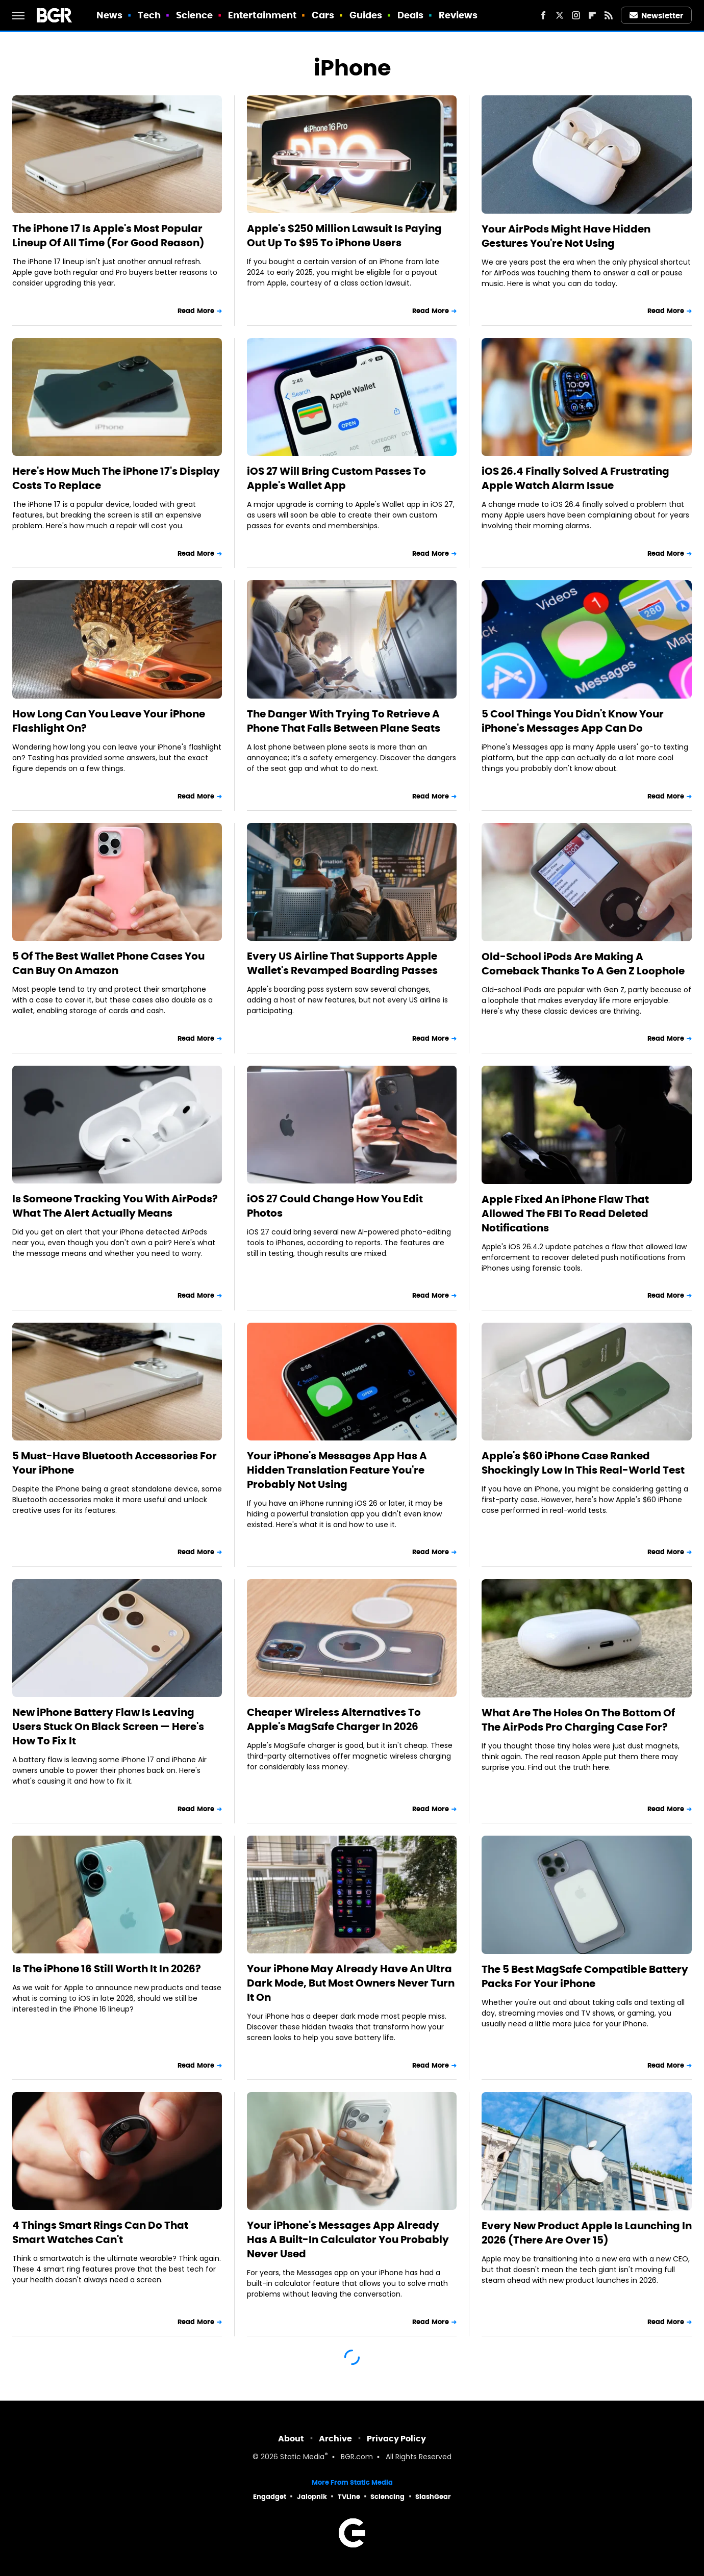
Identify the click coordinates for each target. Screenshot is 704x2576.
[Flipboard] (592, 15)
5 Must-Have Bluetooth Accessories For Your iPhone (114, 1463)
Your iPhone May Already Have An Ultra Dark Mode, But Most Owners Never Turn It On (351, 1983)
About (291, 2438)
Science (194, 15)
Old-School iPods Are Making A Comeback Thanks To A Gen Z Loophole (583, 963)
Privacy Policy (396, 2438)
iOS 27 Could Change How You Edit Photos (335, 1206)
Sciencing (387, 2496)
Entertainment (262, 15)
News (109, 15)
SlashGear (433, 2496)
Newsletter (657, 15)
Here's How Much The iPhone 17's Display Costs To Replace (116, 478)
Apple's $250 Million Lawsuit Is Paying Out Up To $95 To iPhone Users (344, 235)
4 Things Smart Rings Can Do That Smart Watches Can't (100, 2232)
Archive (335, 2438)
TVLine (349, 2496)
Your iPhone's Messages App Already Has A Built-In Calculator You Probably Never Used (348, 2239)
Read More (196, 310)
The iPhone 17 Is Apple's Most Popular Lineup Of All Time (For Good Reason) (108, 235)
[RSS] (609, 15)
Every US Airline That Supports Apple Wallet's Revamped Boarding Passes (342, 963)
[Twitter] (560, 15)
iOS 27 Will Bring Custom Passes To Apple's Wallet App (336, 478)
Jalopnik (312, 2496)
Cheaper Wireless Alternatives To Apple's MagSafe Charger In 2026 (334, 1719)
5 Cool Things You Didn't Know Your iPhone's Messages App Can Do (573, 721)
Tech (149, 15)
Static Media (302, 2457)
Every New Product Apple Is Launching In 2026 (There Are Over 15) (587, 2233)
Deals (410, 15)
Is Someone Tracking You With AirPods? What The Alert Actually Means (115, 1206)
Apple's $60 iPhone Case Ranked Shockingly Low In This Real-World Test (583, 1463)
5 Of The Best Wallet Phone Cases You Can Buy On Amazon (108, 963)
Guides (366, 15)
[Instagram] (576, 15)
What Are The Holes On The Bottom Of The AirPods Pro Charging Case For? (578, 1720)
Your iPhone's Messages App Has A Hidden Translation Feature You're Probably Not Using (337, 1470)
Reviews (458, 15)
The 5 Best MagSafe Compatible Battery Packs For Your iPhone (585, 1976)
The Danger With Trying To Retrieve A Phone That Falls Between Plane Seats (343, 721)
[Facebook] (543, 15)
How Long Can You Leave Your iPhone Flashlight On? (108, 721)
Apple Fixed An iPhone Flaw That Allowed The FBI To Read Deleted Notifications (565, 1213)
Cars (323, 15)
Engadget (269, 2496)
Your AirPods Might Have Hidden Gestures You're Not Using (566, 236)
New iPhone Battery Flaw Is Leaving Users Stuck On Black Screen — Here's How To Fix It (108, 1726)
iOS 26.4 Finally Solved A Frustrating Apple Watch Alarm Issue (575, 478)
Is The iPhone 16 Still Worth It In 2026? (106, 1968)
